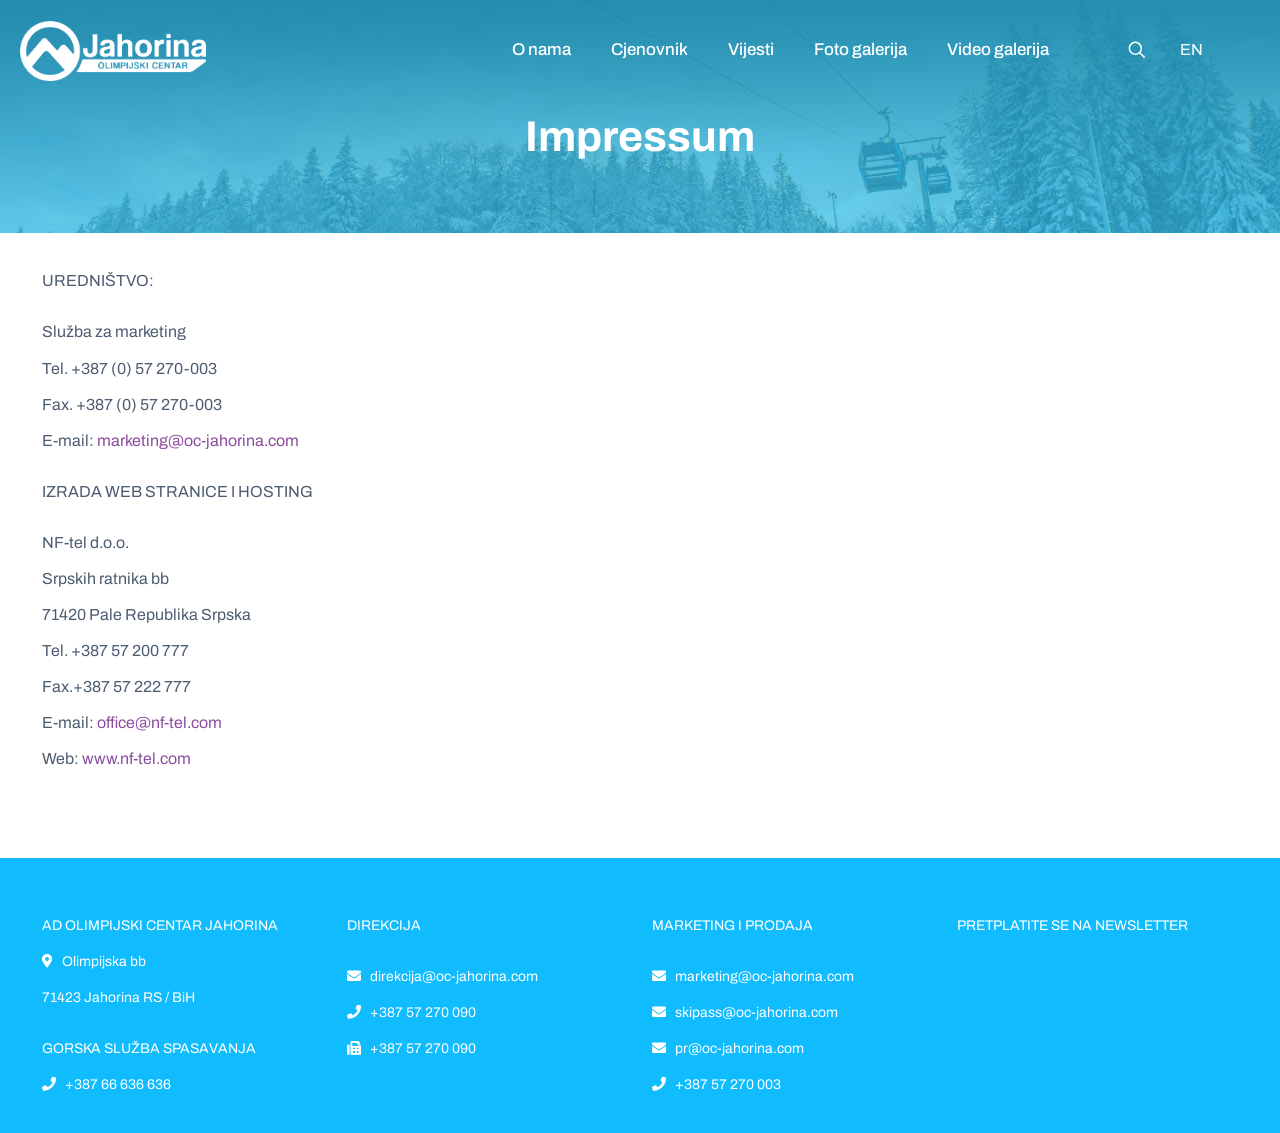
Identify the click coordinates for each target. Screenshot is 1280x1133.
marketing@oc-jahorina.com (198, 440)
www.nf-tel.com (136, 758)
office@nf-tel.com (159, 722)
